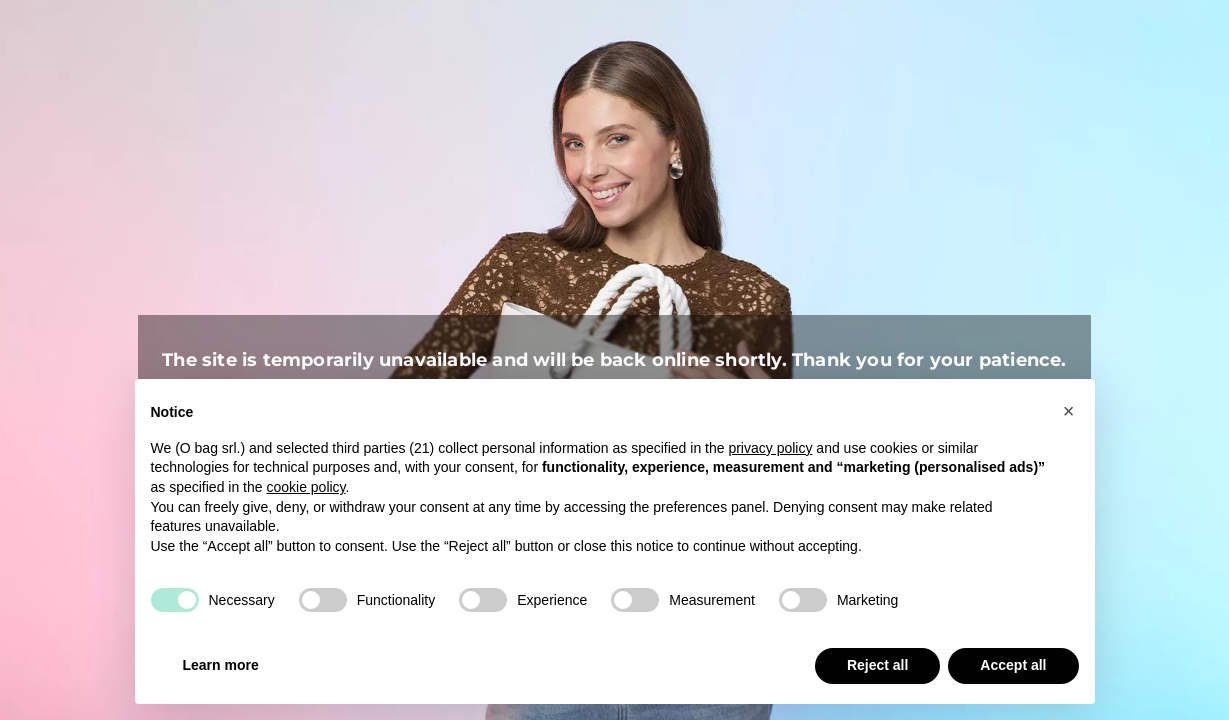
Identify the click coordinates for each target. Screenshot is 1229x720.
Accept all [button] (1013, 665)
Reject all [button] (877, 665)
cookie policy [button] (305, 487)
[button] (1069, 411)
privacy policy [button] (770, 448)
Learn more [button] (221, 665)
